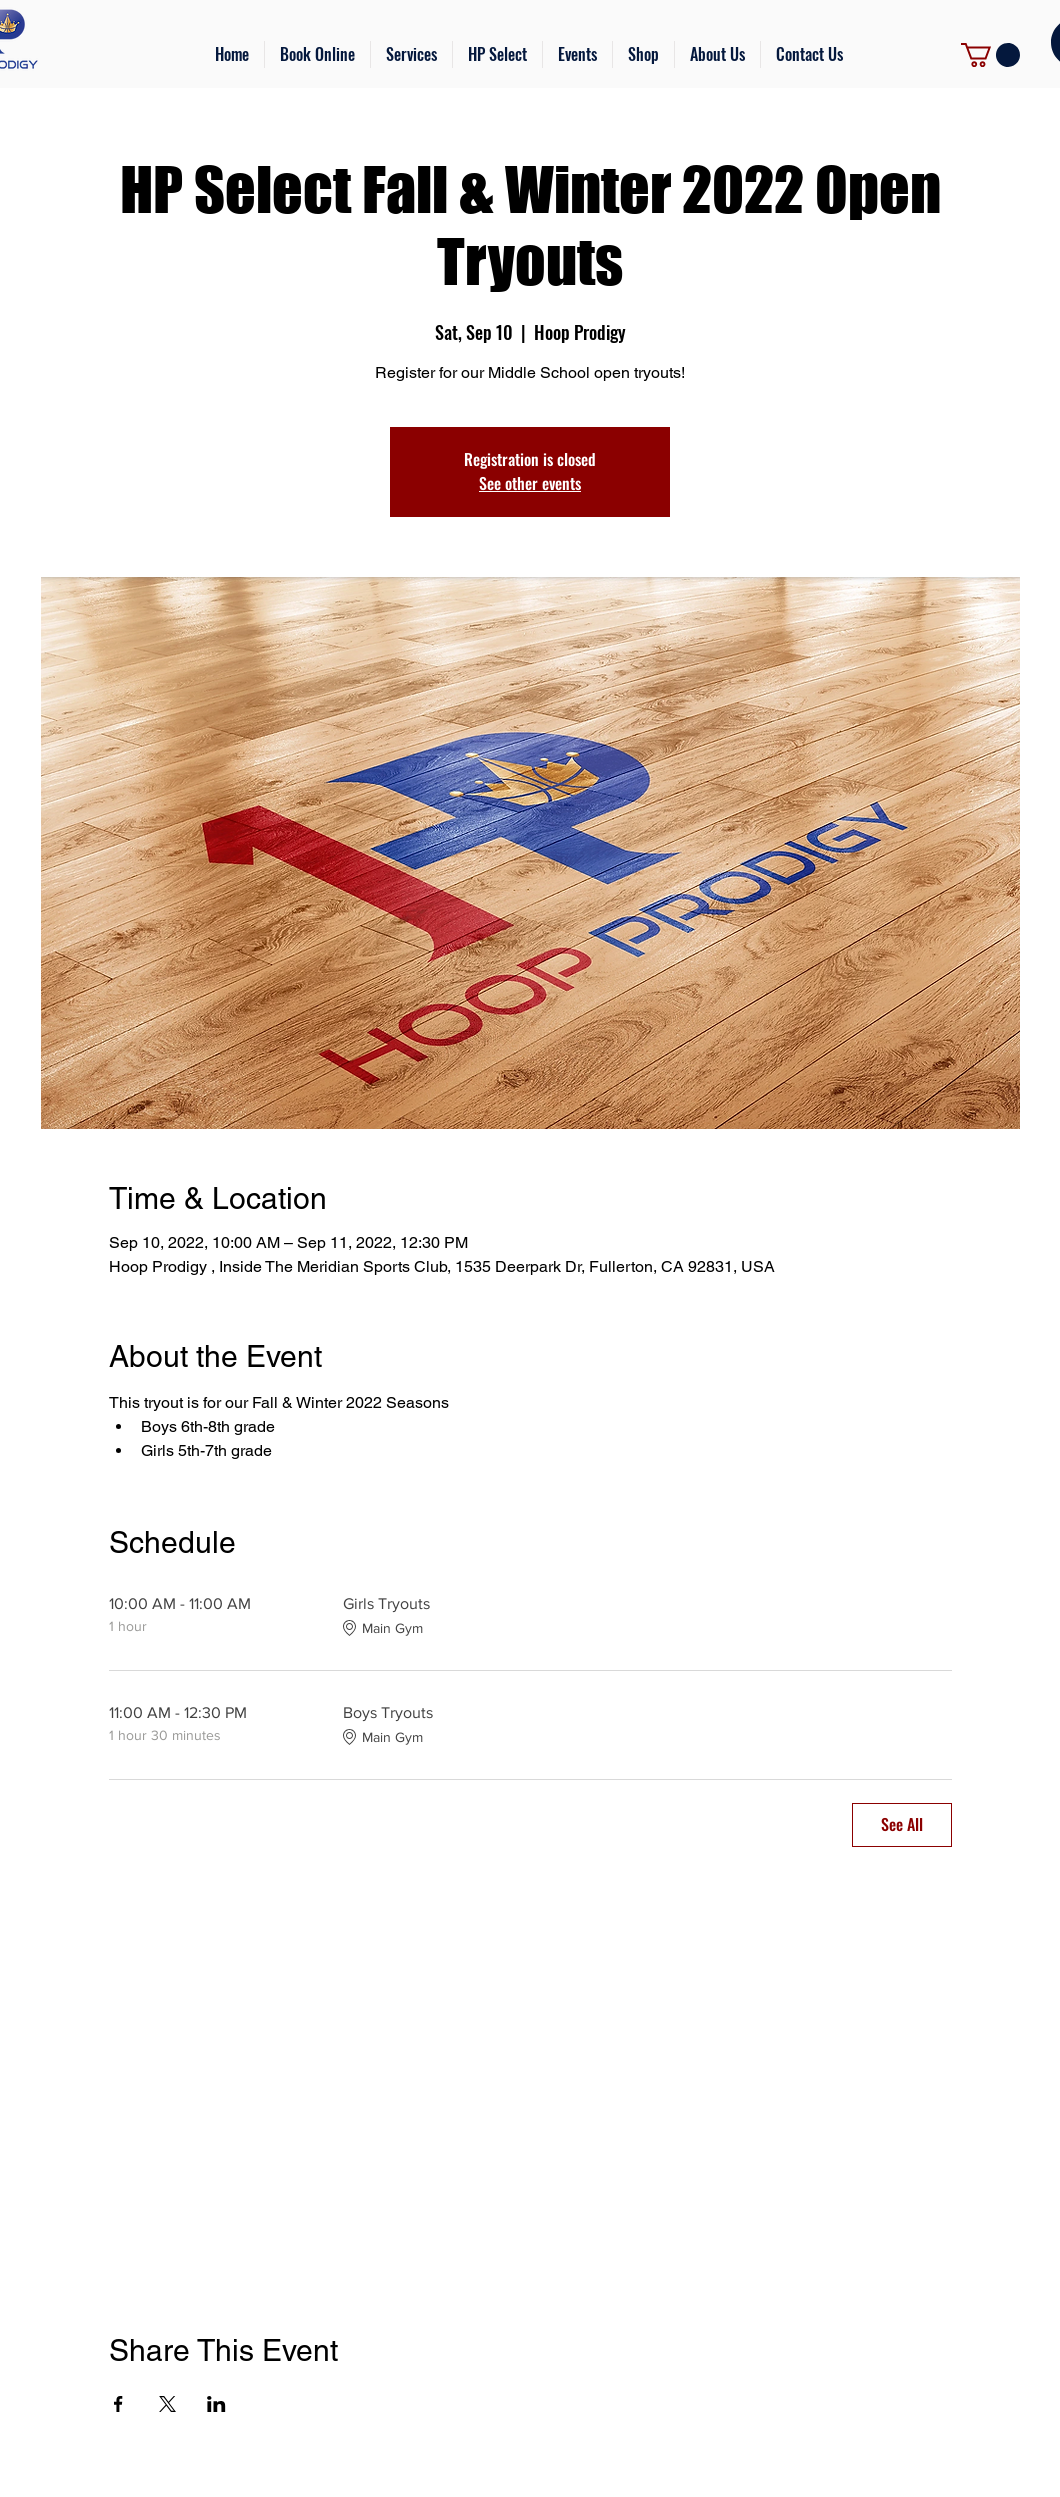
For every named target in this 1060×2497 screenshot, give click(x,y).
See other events (530, 483)
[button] (411, 54)
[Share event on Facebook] (118, 2404)
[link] (990, 55)
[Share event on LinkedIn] (216, 2404)
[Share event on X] (167, 2404)
